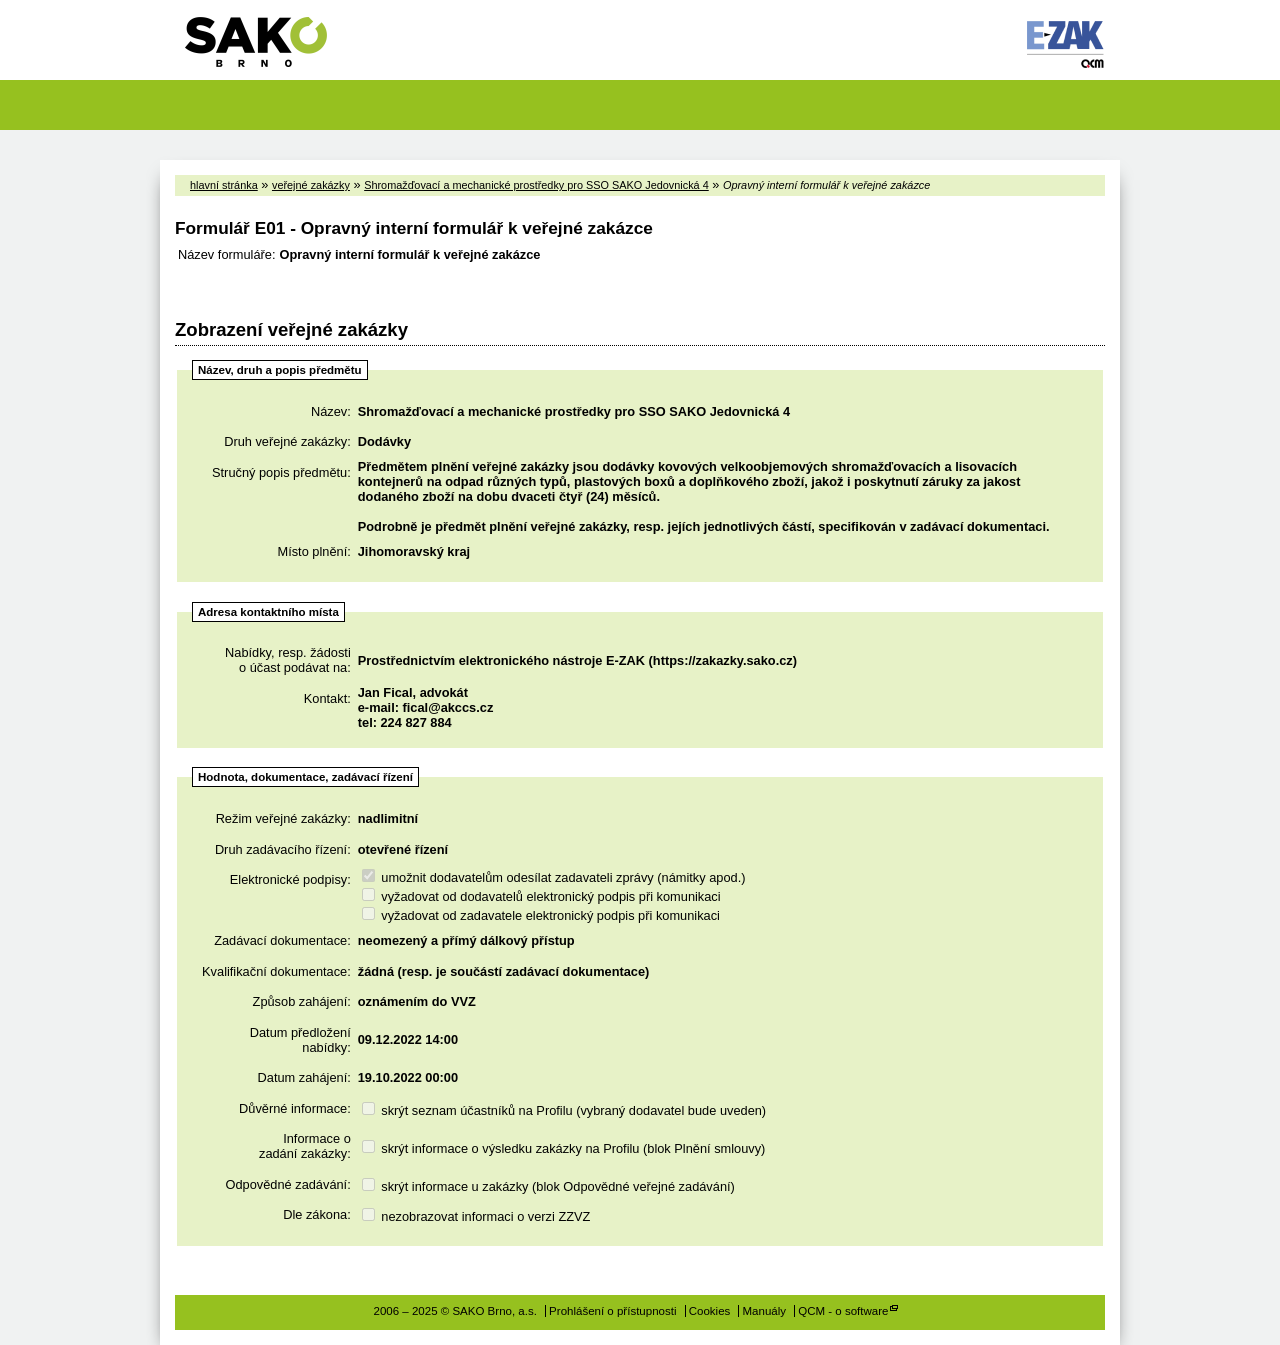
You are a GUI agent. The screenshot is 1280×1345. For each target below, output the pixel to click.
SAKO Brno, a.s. (268, 48)
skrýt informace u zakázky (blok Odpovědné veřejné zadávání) (548, 1186)
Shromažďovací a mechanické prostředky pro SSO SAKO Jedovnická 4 (536, 185)
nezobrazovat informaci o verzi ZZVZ (476, 1216)
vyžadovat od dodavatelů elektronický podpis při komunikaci (541, 896)
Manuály (765, 1311)
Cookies (710, 1311)
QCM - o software (843, 1311)
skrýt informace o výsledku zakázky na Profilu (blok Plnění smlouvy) (564, 1148)
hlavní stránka (224, 185)
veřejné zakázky (311, 185)
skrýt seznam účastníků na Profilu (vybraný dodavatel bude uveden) (564, 1110)
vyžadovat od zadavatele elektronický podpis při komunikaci (541, 915)
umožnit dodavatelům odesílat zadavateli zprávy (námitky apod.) (554, 877)
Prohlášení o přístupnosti (612, 1311)
